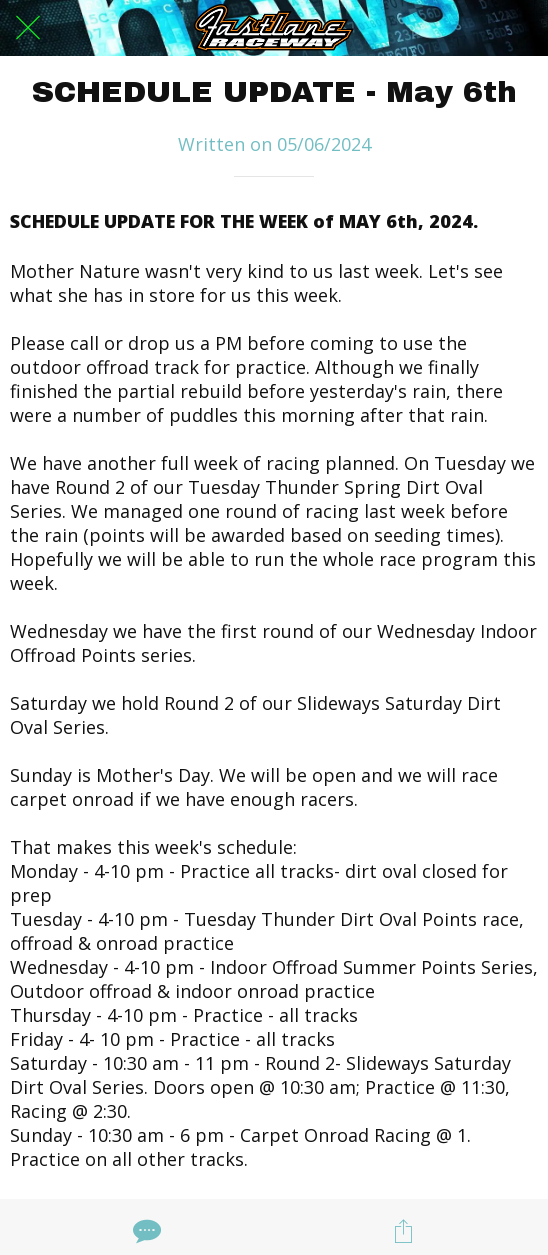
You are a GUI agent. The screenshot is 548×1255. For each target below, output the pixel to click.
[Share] (403, 1231)
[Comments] (145, 1231)
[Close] (28, 28)
